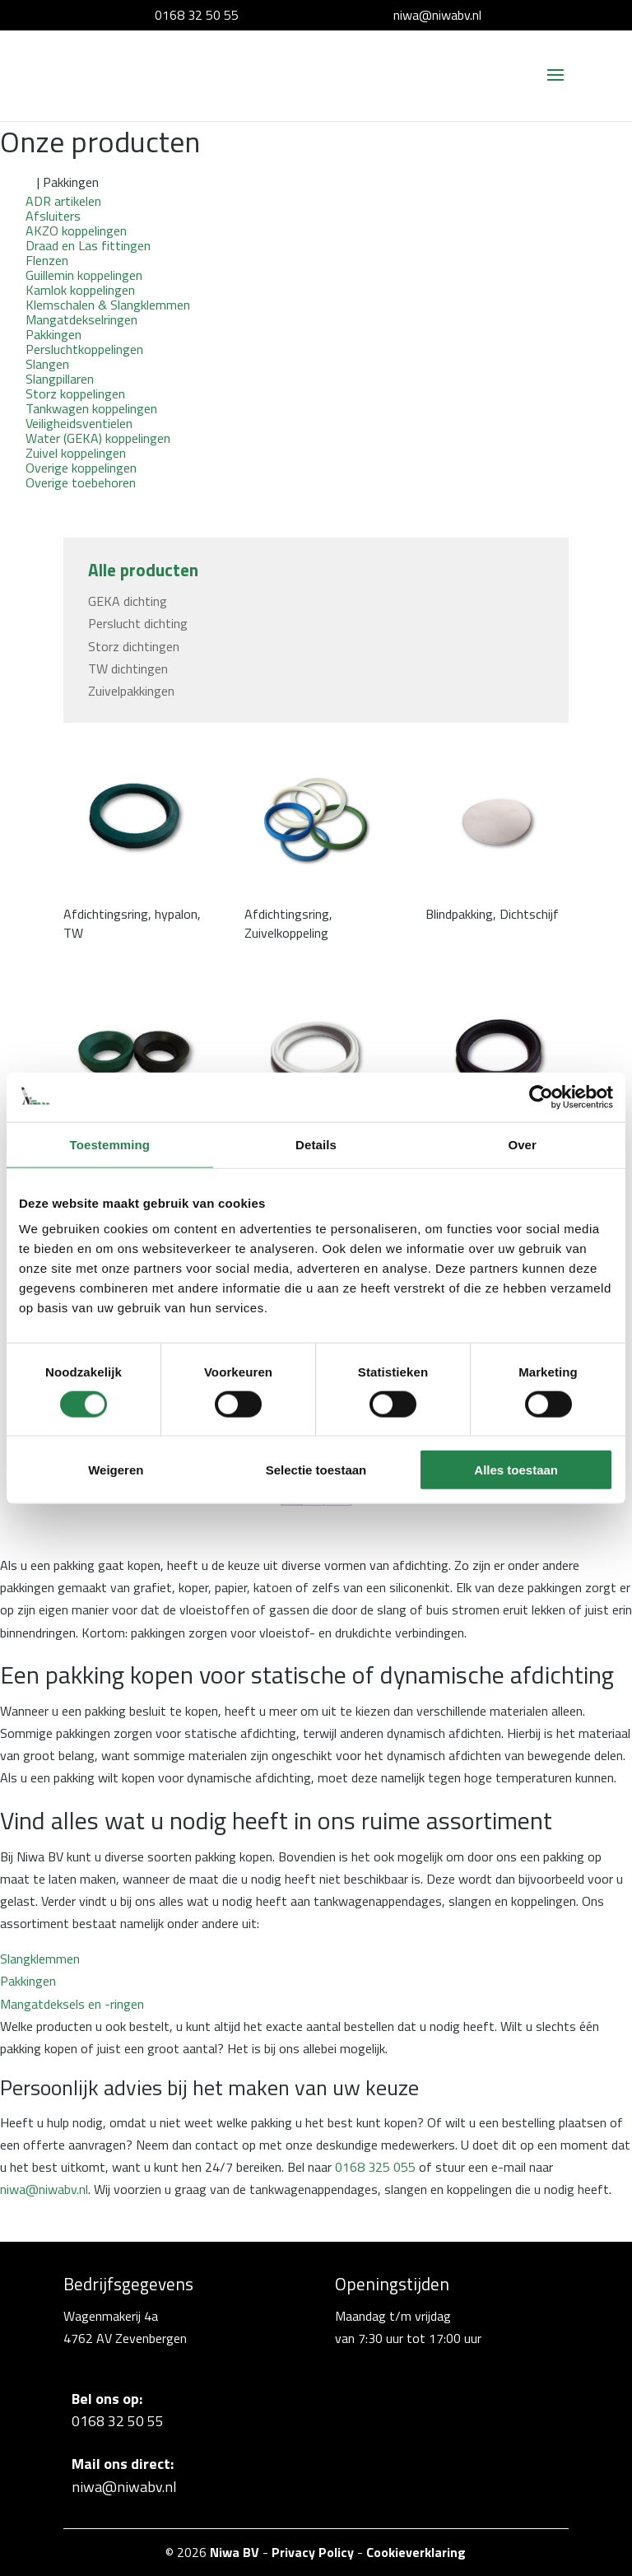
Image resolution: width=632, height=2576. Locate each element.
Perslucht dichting (138, 623)
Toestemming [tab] (110, 1144)
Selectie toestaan (316, 1470)
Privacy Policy (313, 2552)
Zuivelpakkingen (131, 691)
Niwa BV (234, 2552)
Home (17, 182)
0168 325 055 (375, 2167)
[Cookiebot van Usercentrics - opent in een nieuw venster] (541, 1096)
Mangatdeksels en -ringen (72, 2004)
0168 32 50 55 (197, 15)
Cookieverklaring (416, 2552)
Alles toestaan (516, 1470)
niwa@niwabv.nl (437, 15)
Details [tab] (316, 1144)
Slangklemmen (40, 1958)
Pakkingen (28, 1981)
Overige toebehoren (81, 482)
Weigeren (115, 1470)
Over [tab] (522, 1144)
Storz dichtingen (133, 646)
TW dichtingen (128, 668)
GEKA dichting (127, 601)
